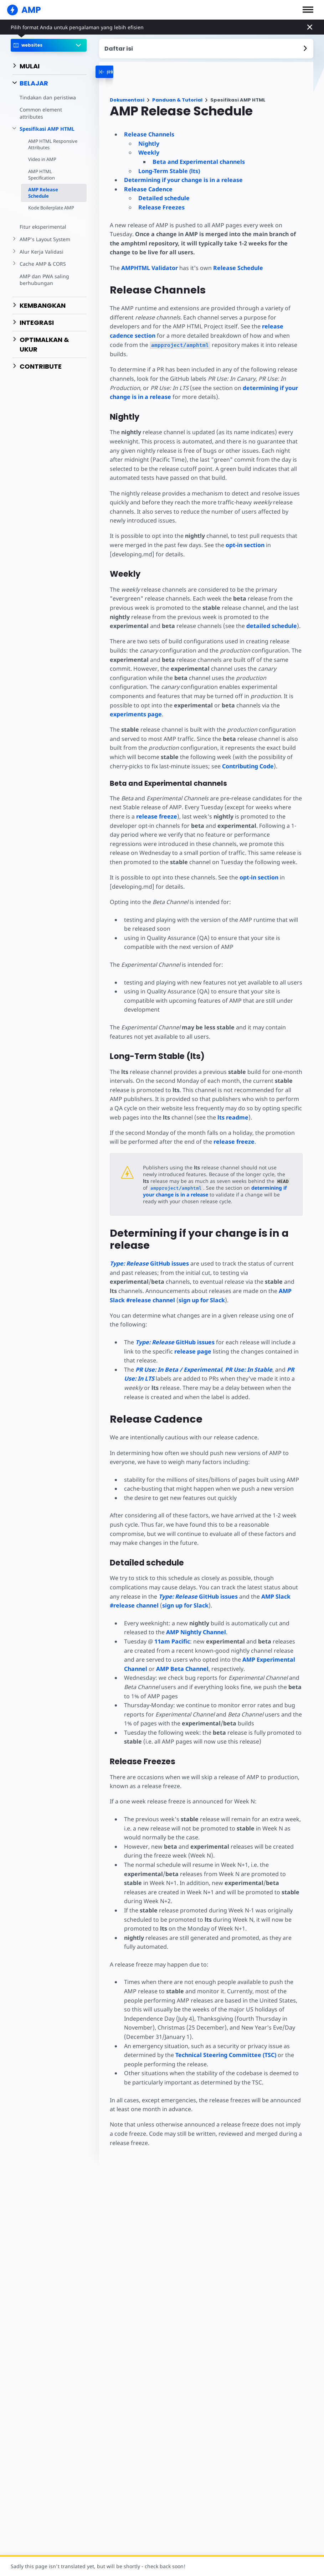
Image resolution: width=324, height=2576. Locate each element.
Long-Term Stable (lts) (169, 171)
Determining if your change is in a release (183, 180)
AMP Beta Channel (182, 1651)
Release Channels (149, 134)
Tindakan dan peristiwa (47, 97)
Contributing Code (246, 748)
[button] (308, 9)
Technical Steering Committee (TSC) (225, 2037)
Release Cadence (148, 189)
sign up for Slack (158, 1282)
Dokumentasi (127, 100)
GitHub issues (149, 1245)
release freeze (156, 798)
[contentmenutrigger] (206, 48)
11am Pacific (172, 1623)
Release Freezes (161, 207)
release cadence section (263, 326)
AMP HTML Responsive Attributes (52, 144)
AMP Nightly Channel (195, 1614)
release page (192, 1333)
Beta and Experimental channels (199, 162)
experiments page (253, 696)
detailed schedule (270, 617)
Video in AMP (42, 159)
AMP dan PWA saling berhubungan (44, 280)
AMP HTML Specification (42, 174)
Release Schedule (237, 268)
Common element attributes (41, 113)
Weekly (148, 152)
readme (231, 1099)
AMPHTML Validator (149, 268)
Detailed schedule (164, 198)
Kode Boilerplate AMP (51, 207)
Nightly (148, 143)
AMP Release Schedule (43, 192)
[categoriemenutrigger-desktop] (123, 72)
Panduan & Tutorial (177, 100)
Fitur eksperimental (42, 226)
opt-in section (243, 536)
